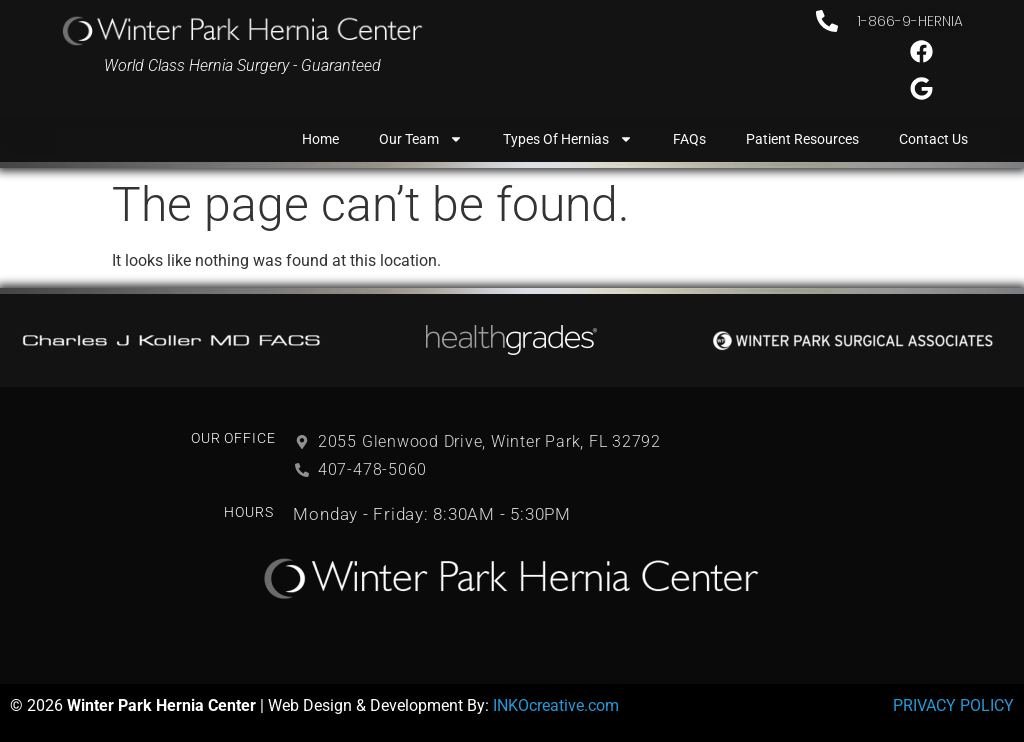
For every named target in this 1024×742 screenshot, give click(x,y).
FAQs (689, 139)
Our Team (421, 139)
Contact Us (933, 139)
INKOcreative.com (556, 705)
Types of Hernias (568, 139)
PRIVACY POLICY (953, 705)
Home (320, 139)
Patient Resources (802, 139)
